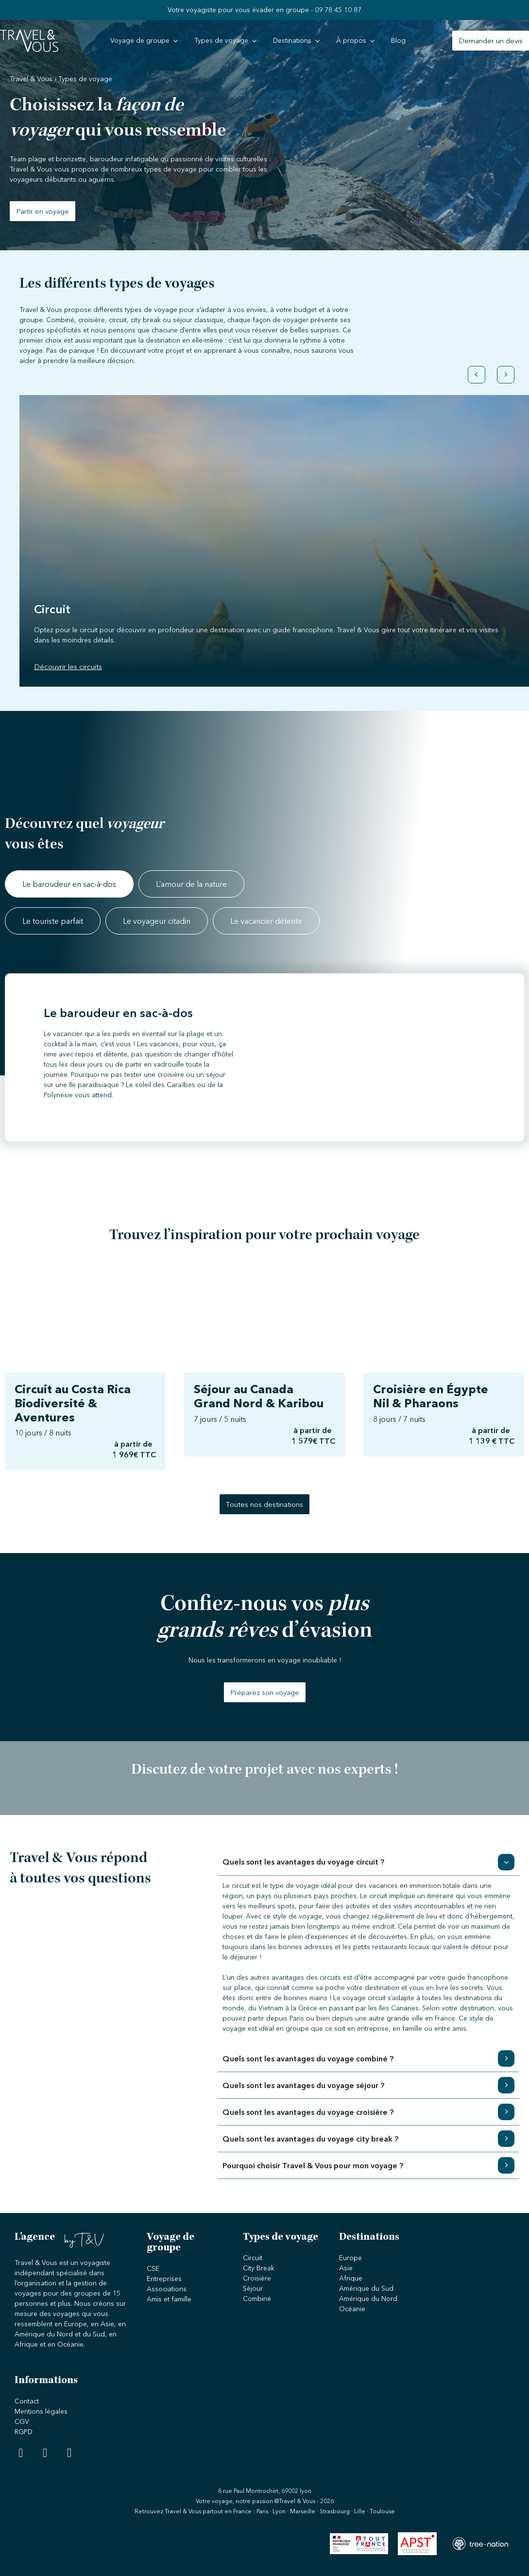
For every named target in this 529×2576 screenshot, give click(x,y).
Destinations (369, 2237)
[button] (476, 368)
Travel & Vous (31, 78)
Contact (27, 2401)
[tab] (69, 884)
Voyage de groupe (170, 2243)
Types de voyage (280, 2237)
